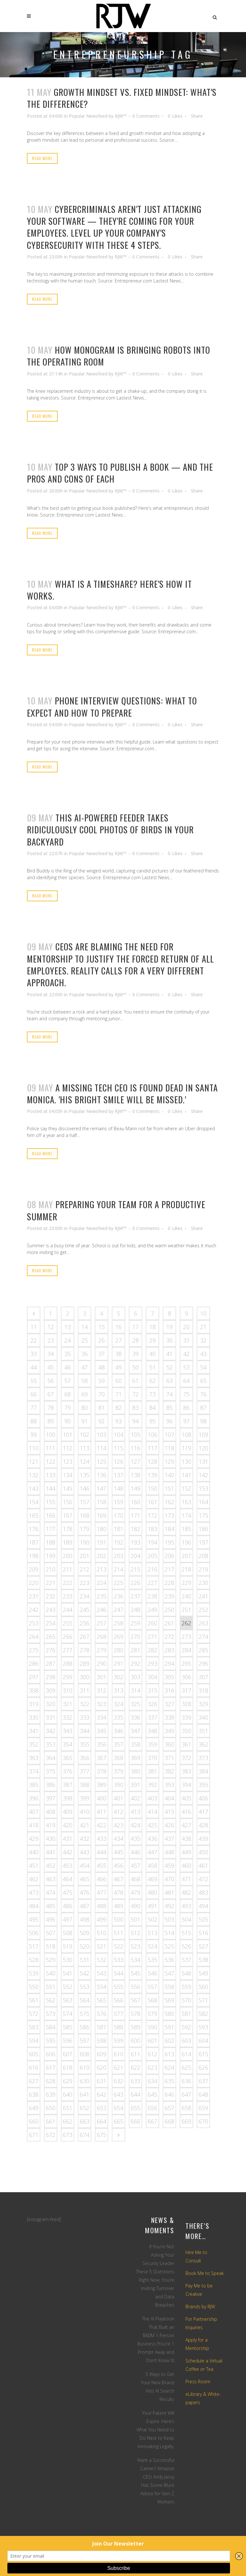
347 (135, 1731)
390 (118, 1785)
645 (152, 2094)
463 (50, 1879)
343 (67, 1731)
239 (169, 1596)
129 (169, 1461)
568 (152, 2000)
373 (203, 1758)
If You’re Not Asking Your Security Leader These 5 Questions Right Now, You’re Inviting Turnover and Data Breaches (155, 2275)
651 (67, 2108)
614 (186, 2054)
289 (84, 1663)
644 (135, 2094)
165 (33, 1515)
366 (84, 1758)
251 (186, 1609)
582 (203, 2013)
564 (84, 2000)
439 (203, 1838)
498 (84, 1919)
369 (135, 1758)
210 (50, 1569)
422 (101, 1825)
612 (152, 2054)
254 (50, 1623)
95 (152, 1421)
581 (186, 2013)
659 (203, 2108)
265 (50, 1636)
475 (67, 1892)
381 (152, 1771)
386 (50, 1785)
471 (186, 1879)
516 (203, 1933)
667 (152, 2121)
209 (33, 1569)
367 (101, 1758)
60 (118, 1381)
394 (186, 1785)
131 (203, 1461)
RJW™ (121, 116)
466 (101, 1879)
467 (118, 1879)
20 (186, 1327)
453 (67, 1865)
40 (152, 1354)
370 (152, 1758)
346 (118, 1731)
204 (135, 1556)
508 (67, 1933)
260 (152, 1623)
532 (101, 1960)
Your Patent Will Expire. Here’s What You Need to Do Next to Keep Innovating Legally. (155, 2429)
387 (67, 1785)
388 (84, 1785)
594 (33, 2040)
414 (152, 1811)
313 (118, 1690)
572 (33, 2013)
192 (118, 1542)
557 (152, 1987)
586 (84, 2027)
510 (101, 1933)
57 (67, 1381)
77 (33, 1407)
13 (67, 1327)
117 (152, 1448)
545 (135, 1973)
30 (169, 1340)
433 (101, 1838)
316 (169, 1690)
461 (203, 1865)
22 (33, 1340)
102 (84, 1434)
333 (84, 1717)
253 (33, 1623)
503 (169, 1919)
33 (33, 1354)
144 (50, 1488)
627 (33, 2081)
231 (33, 1596)
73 (152, 1394)
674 (84, 2135)
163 (186, 1502)
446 (135, 1852)
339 (186, 1717)
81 (101, 1407)
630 (84, 2081)
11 (33, 1327)
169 (101, 1515)
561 (33, 2000)
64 (186, 1381)
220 (33, 1583)
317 (186, 1690)
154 (33, 1502)
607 (67, 2054)
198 (33, 1556)
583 (33, 2027)
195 (169, 1542)
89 (50, 1421)
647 (186, 2094)
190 (84, 1542)
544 (118, 1973)
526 (186, 1946)
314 (135, 1690)
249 (152, 1609)
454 (84, 1865)
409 (67, 1811)
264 (33, 1636)
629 (67, 2081)
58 (84, 1381)
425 (152, 1825)
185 (186, 1529)
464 (67, 1879)
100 (50, 1434)
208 (203, 1556)
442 (67, 1852)
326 (152, 1704)
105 (135, 1434)
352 (33, 1744)
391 (135, 1785)
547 (169, 1973)
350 (186, 1731)
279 (101, 1650)
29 (152, 1340)
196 (186, 1542)
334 (101, 1717)
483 (203, 1892)
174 (186, 1515)
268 (101, 1636)
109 (203, 1434)
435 (135, 1838)
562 (50, 2000)
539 (33, 1973)
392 (152, 1785)
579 (152, 2013)
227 (152, 1583)
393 (169, 1785)
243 (50, 1609)
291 (118, 1663)
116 (135, 1448)
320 (50, 1704)
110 (33, 1448)
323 (101, 1704)
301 (101, 1677)
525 (169, 1946)
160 (135, 1502)
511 (118, 1933)
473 (33, 1892)
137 (118, 1475)
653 (101, 2108)
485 (50, 1906)
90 (67, 1421)
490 (135, 1906)
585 (67, 2027)
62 (152, 1381)
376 (67, 1771)
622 (135, 2067)
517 (33, 1946)
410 (84, 1811)
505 (203, 1919)
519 (67, 1946)
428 (203, 1825)
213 (101, 1569)
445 (118, 1852)
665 (118, 2121)
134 (67, 1475)
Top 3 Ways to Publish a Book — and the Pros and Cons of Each (120, 472)
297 (33, 1677)
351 (203, 1731)
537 (186, 1960)
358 (135, 1744)
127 (135, 1461)
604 (203, 2040)
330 (33, 1717)
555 (118, 1987)
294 (169, 1663)
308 (33, 1690)
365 (67, 1758)
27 (118, 1340)
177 (50, 1529)
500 (118, 1919)
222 (67, 1583)
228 (169, 1583)
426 (169, 1825)
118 (169, 1448)
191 (101, 1542)
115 (118, 1448)
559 (186, 1987)
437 (169, 1838)
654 (118, 2108)
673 (67, 2135)
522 (118, 1946)
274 (203, 1636)
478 (118, 1892)
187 (33, 1542)
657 (169, 2108)
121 (33, 1461)
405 (186, 1798)
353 (50, 1744)
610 (118, 2054)
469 (152, 1879)
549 (203, 1973)
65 (203, 1381)
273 (186, 1636)
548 (186, 1973)
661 (50, 2121)
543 (101, 1973)
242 (33, 1609)
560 (203, 1987)
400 (101, 1798)
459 (169, 1865)
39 (135, 1354)
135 (84, 1475)
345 (101, 1731)
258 (118, 1623)
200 (67, 1556)
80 (84, 1407)
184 (169, 1529)
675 (101, 2135)
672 (50, 2135)
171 (135, 1515)
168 (84, 1515)
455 (101, 1865)
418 (33, 1825)
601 (152, 2040)
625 (186, 2067)
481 (169, 1892)
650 (50, 2108)
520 (84, 1946)
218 (186, 1569)
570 (186, 2000)
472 (203, 1879)
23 (50, 1340)
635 (169, 2081)
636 (186, 2081)
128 (152, 1461)
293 (152, 1663)
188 (50, 1542)
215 (135, 1569)
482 (186, 1892)
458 (152, 1865)
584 (50, 2027)
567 (135, 2000)
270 (135, 1636)
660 (33, 2121)
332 (67, 1717)
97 (186, 1421)
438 (186, 1838)
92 (101, 1421)
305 (169, 1677)
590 (152, 2027)
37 (101, 1354)
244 (67, 1609)
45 (50, 1367)
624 (169, 2067)
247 (118, 1609)
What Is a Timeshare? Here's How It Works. (109, 589)
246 (101, 1609)
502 (152, 1919)
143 (33, 1488)
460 (186, 1865)
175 (203, 1515)
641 (84, 2094)
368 (118, 1758)
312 (101, 1690)
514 (169, 1933)
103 (101, 1434)
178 (67, 1529)
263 (203, 1623)
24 (67, 1340)
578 (135, 2013)
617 (50, 2067)
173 (169, 1515)
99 (33, 1434)
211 (67, 1569)
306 (186, 1677)
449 (186, 1852)
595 (50, 2040)
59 (101, 1381)
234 (84, 1596)
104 (118, 1434)
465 (84, 1879)
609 (101, 2054)
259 (135, 1623)
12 (50, 1327)
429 (33, 1838)
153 (203, 1488)
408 (50, 1811)
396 (33, 1798)
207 (186, 1556)
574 (67, 2013)
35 (67, 1354)
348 (152, 1731)
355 (84, 1744)
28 (135, 1340)
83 (135, 1407)
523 (135, 1946)
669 (186, 2121)
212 (84, 1569)
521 (101, 1946)
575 (84, 2013)
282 (152, 1650)
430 (50, 1838)
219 (203, 1569)
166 (50, 1515)
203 (118, 1556)
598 (101, 2040)
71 (118, 1394)
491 (152, 1906)
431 (67, 1838)
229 (186, 1583)
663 (84, 2121)
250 (169, 1609)
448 (169, 1852)
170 (118, 1515)
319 (33, 1704)
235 (101, 1596)
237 (135, 1596)
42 (186, 1354)
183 (152, 1529)
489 (118, 1906)
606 (50, 2054)
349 (169, 1731)
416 (186, 1811)
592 (186, 2027)
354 (67, 1744)
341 (33, 1731)
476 (84, 1892)
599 (118, 2040)
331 (50, 1717)
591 (169, 2027)
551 (50, 1987)
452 (50, 1865)
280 (118, 1650)
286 (33, 1663)
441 (50, 1852)
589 (135, 2027)
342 (50, 1731)
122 (50, 1461)
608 (84, 2054)
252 (203, 1609)
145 (67, 1488)
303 (135, 1677)
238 (152, 1596)
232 (50, 1596)
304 (152, 1677)
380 (135, 1771)
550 (33, 1987)
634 (152, 2081)
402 (135, 1798)
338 (169, 1717)
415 (169, 1811)
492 (169, 1906)
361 (186, 1744)
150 (152, 1488)
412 (118, 1811)
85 (169, 1407)
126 (118, 1461)
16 (118, 1327)
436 (152, 1838)
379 (118, 1771)
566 (118, 2000)
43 (203, 1354)
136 (101, 1475)
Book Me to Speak (204, 2273)
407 (33, 1811)
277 (67, 1650)
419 (50, 1825)
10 (203, 1313)
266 (67, 1636)
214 (118, 1569)
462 (33, 1879)
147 (101, 1488)
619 (84, 2067)
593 (203, 2027)
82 (118, 1407)
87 (203, 1407)
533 (118, 1960)
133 (50, 1475)
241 (203, 1596)
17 (135, 1327)
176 (33, 1529)
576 (101, 2013)
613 (169, 2054)
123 (67, 1461)
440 (33, 1852)
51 (152, 1367)
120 (203, 1448)
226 (135, 1583)
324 (118, 1704)
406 (203, 1798)
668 (169, 2121)
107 (169, 1434)
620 (101, 2067)
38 (118, 1354)
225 (118, 1583)
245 (84, 1609)
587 (101, 2027)
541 (67, 1973)
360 (169, 1744)
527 (203, 1946)
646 (169, 2094)
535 (152, 1960)
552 (67, 1987)
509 (84, 1933)
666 (135, 2121)
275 (33, 1650)
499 (101, 1919)
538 (203, 1960)
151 (169, 1488)
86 (186, 1407)
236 (118, 1596)
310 (67, 1690)
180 (101, 1529)
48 (101, 1367)
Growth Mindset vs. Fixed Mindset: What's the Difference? (122, 98)
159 (118, 1502)
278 (84, 1650)
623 (152, 2067)
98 (203, 1421)
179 (84, 1529)
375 (50, 1771)
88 (33, 1421)
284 (186, 1650)
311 (84, 1690)
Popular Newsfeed (88, 116)
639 (50, 2094)
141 (186, 1475)
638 (33, 2094)
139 (152, 1475)
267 (84, 1636)
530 (67, 1960)
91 (84, 1421)
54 (203, 1367)
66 (33, 1394)
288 (67, 1663)
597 (84, 2040)
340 (203, 1717)
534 (135, 1960)
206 (169, 1556)
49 (118, 1367)
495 (33, 1919)
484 (33, 1906)
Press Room (197, 2381)
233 (67, 1596)
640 (67, 2094)
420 (67, 1825)
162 (169, 1502)
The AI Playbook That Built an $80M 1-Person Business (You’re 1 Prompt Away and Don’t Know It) (155, 2339)
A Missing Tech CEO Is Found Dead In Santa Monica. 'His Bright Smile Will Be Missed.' (122, 1093)
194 (152, 1542)
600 (135, 2040)
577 (118, 2013)
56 (50, 1381)
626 (203, 2067)
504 (186, 1919)
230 (203, 1583)
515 (186, 1933)
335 (118, 1717)
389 (101, 1785)
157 (84, 1502)
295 (186, 1663)
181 (118, 1529)
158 (101, 1502)
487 (84, 1906)
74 (169, 1394)
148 (118, 1488)
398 (67, 1798)
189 (67, 1542)
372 (186, 1758)
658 (186, 2108)
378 (101, 1771)
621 (118, 2067)
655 (135, 2108)
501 (135, 1919)
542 (84, 1973)
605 (33, 2054)
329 (203, 1704)
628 (50, 2081)
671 (33, 2135)
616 (33, 2067)
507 (50, 1933)
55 (33, 1381)
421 (84, 1825)
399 (84, 1798)
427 (186, 1825)
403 (152, 1798)
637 (203, 2081)
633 (135, 2081)
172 (152, 1515)
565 (101, 2000)
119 (186, 1448)
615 (203, 2054)
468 (135, 1879)
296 (203, 1663)
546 (152, 1973)
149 (135, 1488)
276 (50, 1650)
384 (203, 1771)
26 (101, 1340)
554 (101, 1987)
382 (169, 1771)
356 (101, 1744)
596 (67, 2040)
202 (101, 1556)
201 (84, 1556)
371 (169, 1758)
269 (118, 1636)
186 (203, 1529)
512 (135, 1933)
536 (169, 1960)
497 (67, 1919)
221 (50, 1583)
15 (101, 1327)
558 (169, 1987)
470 (169, 1879)
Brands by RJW (200, 2306)
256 (84, 1623)
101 (67, 1434)
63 (169, 1381)
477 (101, 1892)
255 (67, 1623)
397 (50, 1798)
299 (67, 1677)
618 (67, 2067)
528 (33, 1960)
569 (169, 2000)
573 (50, 2013)
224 (101, 1583)
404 (169, 1798)
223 (84, 1583)
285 (203, 1650)
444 (101, 1852)
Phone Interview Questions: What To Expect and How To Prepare (112, 706)
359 (152, 1744)
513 (152, 1933)
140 (169, 1475)
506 (33, 1933)
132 (33, 1475)
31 (186, 1340)
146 (84, 1488)
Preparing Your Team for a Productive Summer (116, 1210)
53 (186, 1367)
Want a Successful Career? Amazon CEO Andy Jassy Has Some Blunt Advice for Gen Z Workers (155, 2481)
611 (135, 2054)
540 (50, 1973)
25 (84, 1340)
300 (84, 1677)
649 (33, 2108)
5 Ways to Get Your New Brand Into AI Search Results (157, 2386)
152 (186, 1488)
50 (135, 1367)
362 (203, 1744)
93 (118, 1421)
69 (84, 1394)
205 (152, 1556)
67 (50, 1394)
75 (186, 1394)
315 (152, 1690)
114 (101, 1448)
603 (186, 2040)
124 (84, 1461)
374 (33, 1771)
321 (67, 1704)
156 (67, 1502)
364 (50, 1758)
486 (67, 1906)
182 (135, 1529)
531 (84, 1960)
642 (101, 2094)
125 (101, 1461)
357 (118, 1744)
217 (169, 1569)
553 (84, 1987)
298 (50, 1677)
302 (118, 1677)
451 (33, 1865)
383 (186, 1771)
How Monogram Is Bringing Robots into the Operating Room (118, 355)
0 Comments (146, 116)
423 (118, 1825)
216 (152, 1569)
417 (203, 1811)
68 (67, 1394)
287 (50, 1663)
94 (135, 1421)
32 (203, 1340)
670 (203, 2121)
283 (169, 1650)
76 (203, 1394)
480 (152, 1892)
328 (186, 1704)
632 (118, 2081)
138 (135, 1475)
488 (101, 1906)
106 (152, 1434)
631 (101, 2081)
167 (67, 1515)
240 (186, 1596)
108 (186, 1434)
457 (135, 1865)
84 (152, 1407)
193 (135, 1542)
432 (84, 1838)
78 (50, 1407)
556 (135, 1987)
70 (101, 1394)
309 (50, 1690)
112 (67, 1448)
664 (101, 2121)
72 (135, 1394)
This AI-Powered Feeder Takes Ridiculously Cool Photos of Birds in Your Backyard (110, 829)
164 (203, 1502)
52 (169, 1367)
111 (50, 1448)
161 (152, 1502)
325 (135, 1704)
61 (135, 1381)
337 (152, 1717)
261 (169, 1623)
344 (84, 1731)
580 (169, 2013)
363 (33, 1758)
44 (33, 1367)
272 (169, 1636)
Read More (42, 158)
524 (152, 1946)
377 (84, 1771)
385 (33, 1785)
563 (67, 2000)
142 (203, 1475)
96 (169, 1421)
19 (169, 1327)
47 (84, 1367)
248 (135, 1609)
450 (203, 1852)
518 (50, 1946)
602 (169, 2040)
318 (203, 1690)
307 (203, 1677)
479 (135, 1892)
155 (50, 1502)
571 (203, 2000)
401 (118, 1798)
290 (101, 1663)
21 (203, 1327)
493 (186, 1906)
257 (101, 1623)
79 (67, 1407)
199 (50, 1556)
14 (84, 1327)
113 (84, 1448)
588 (118, 2027)
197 (203, 1542)
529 (50, 1960)
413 (135, 1811)
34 (50, 1354)
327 (169, 1704)
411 (101, 1811)
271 (152, 1636)
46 (67, 1367)
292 (135, 1663)
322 (84, 1704)
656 (152, 2108)
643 (118, 2094)
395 (203, 1785)
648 (203, 2094)
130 (186, 1461)
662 (67, 2121)
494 (203, 1906)
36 (84, 1354)
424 (135, 1825)
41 (169, 1354)
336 (135, 1717)
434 (118, 1838)
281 (135, 1650)
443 (84, 1852)
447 (152, 1852)
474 (50, 1892)
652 (84, 2108)
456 (118, 1865)
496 (50, 1919)
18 (152, 1327)
